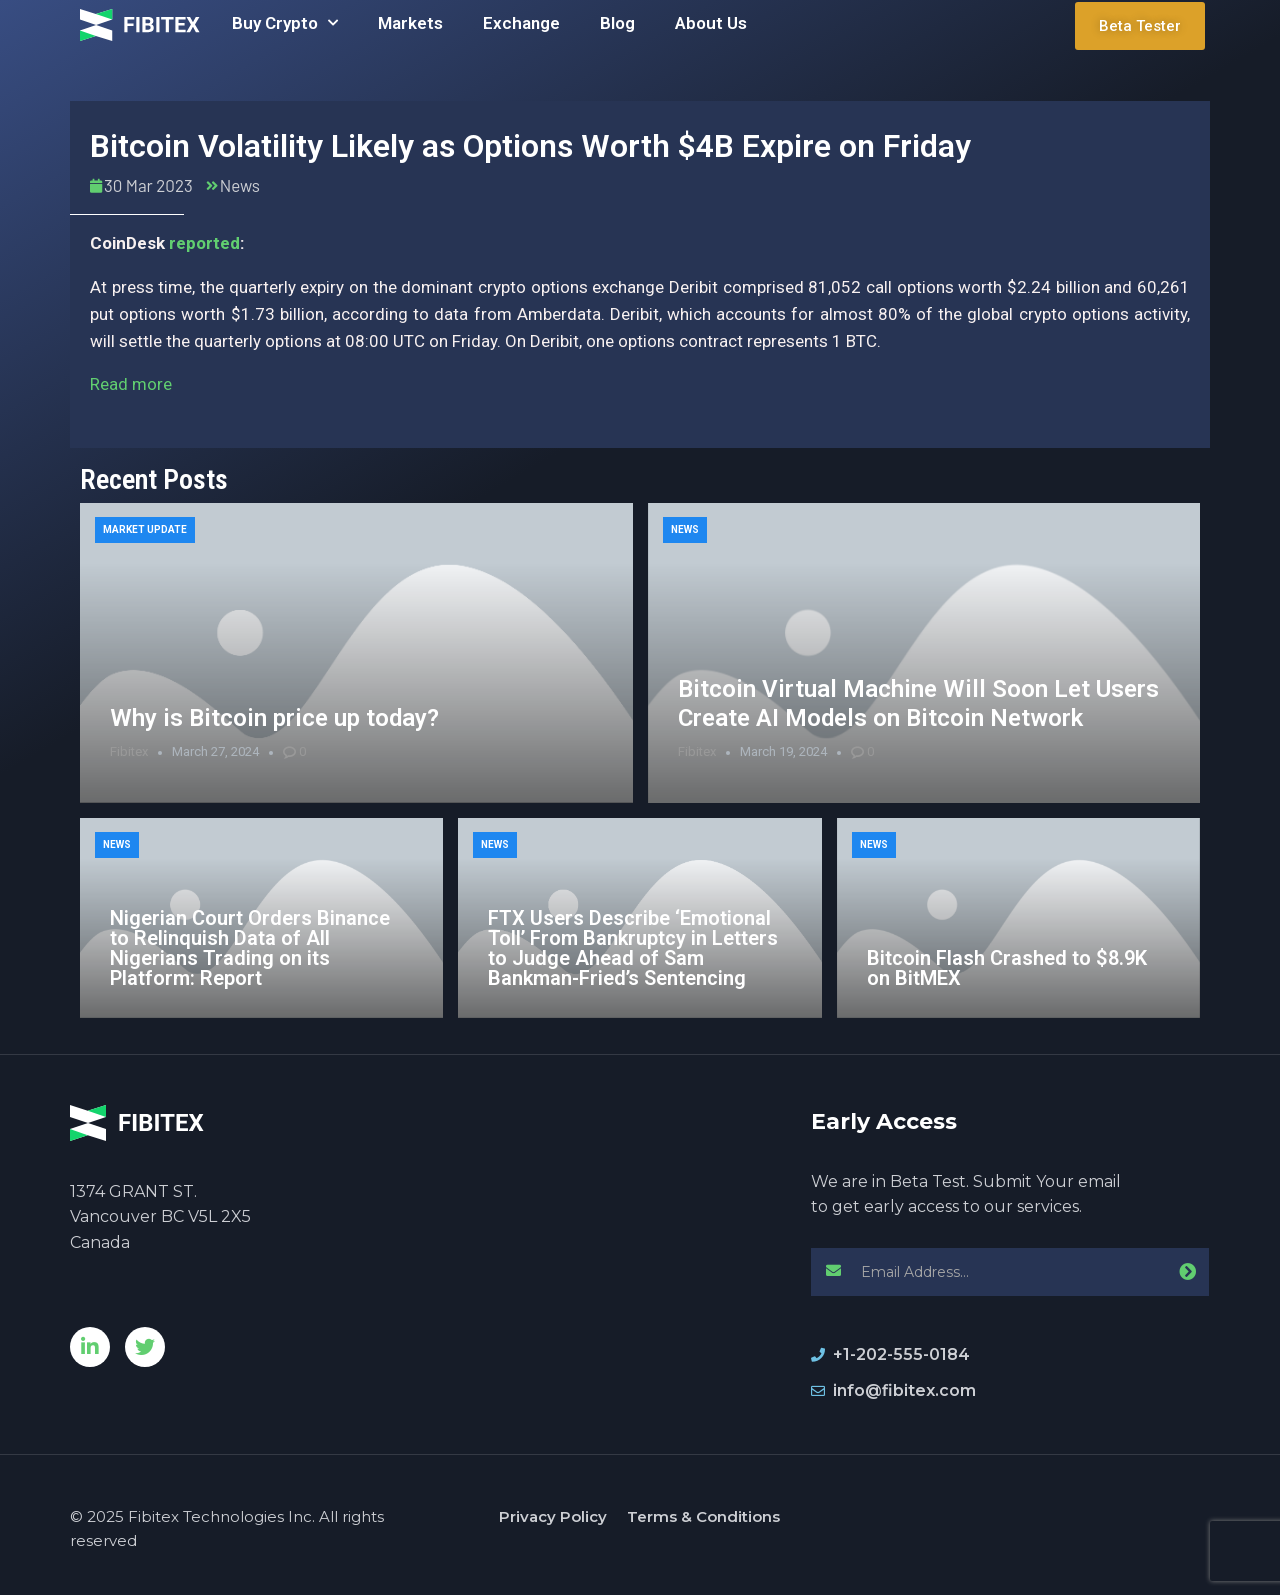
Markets (410, 23)
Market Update (145, 529)
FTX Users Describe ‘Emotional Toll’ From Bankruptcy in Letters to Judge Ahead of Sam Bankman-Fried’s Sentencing (633, 948)
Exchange (521, 23)
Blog (617, 23)
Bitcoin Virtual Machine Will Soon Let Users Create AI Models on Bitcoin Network (918, 703)
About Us (711, 23)
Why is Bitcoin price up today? (274, 718)
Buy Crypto (285, 23)
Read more (131, 384)
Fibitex (129, 751)
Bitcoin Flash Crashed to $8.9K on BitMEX (1007, 968)
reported (204, 243)
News (240, 185)
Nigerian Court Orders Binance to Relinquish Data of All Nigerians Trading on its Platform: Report (250, 948)
